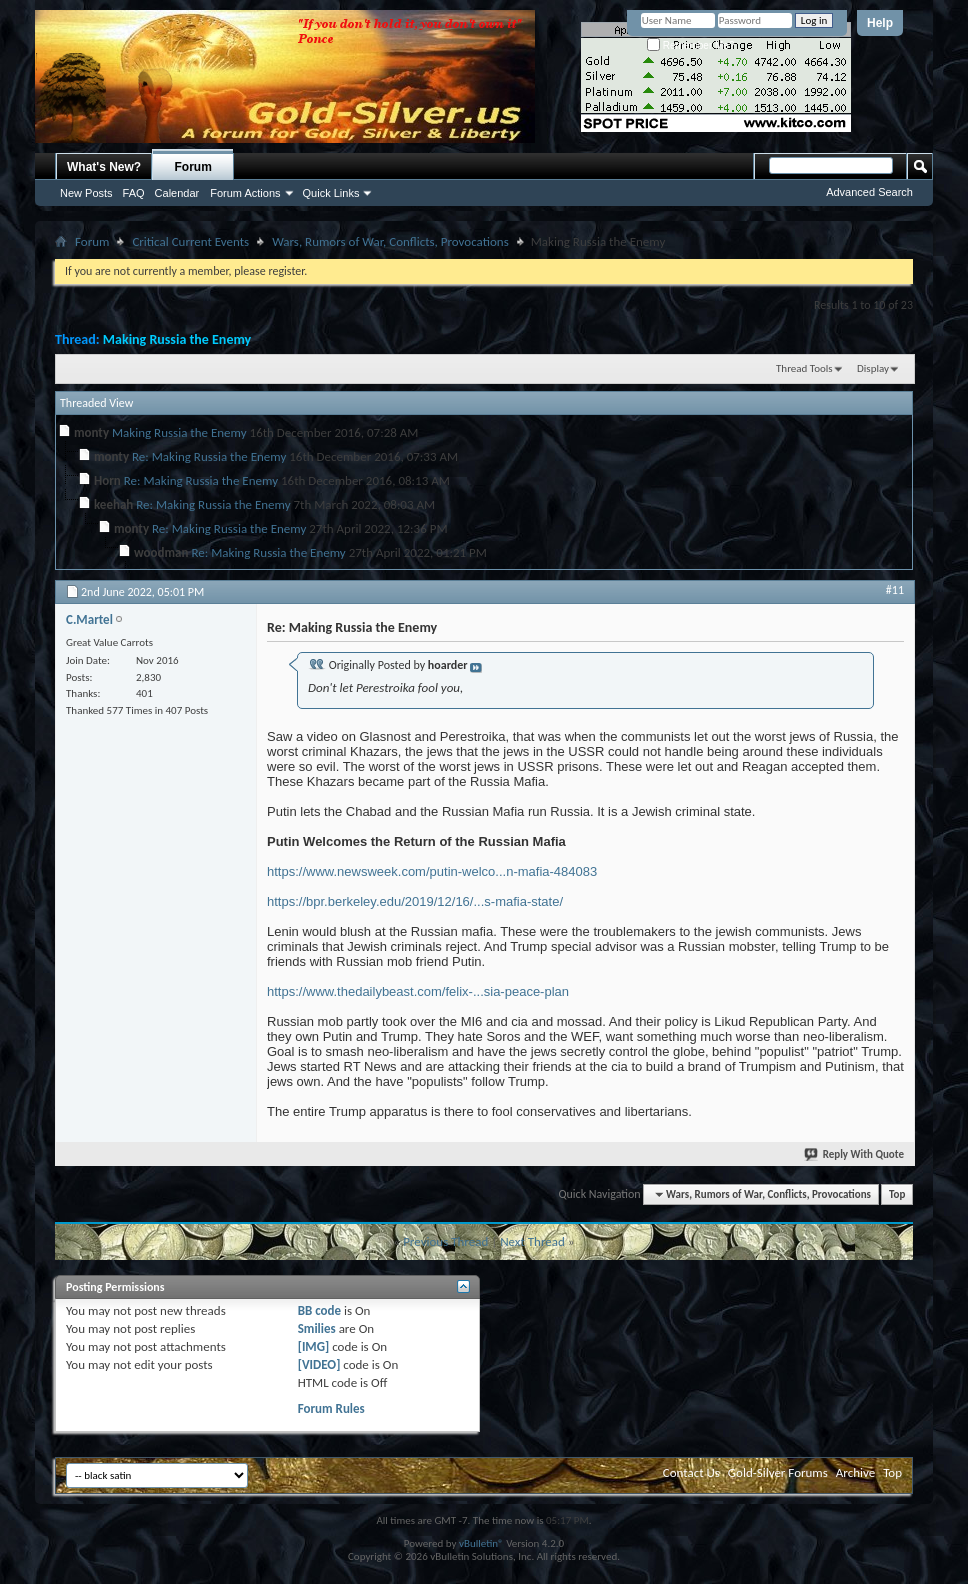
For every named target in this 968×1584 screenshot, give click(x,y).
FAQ (134, 193)
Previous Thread (445, 1241)
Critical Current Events (190, 241)
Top (897, 1194)
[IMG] (314, 1346)
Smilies (317, 1328)
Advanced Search (869, 192)
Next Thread (532, 1241)
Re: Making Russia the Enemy (209, 456)
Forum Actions (245, 193)
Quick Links (331, 193)
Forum (193, 167)
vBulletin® (481, 1543)
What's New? (104, 167)
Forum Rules (331, 1408)
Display (873, 368)
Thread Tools (804, 368)
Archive (855, 1472)
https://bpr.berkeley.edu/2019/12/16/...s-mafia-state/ (415, 901)
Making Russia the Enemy (177, 339)
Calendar (177, 193)
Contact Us (691, 1472)
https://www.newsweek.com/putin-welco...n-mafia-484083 (432, 871)
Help (880, 23)
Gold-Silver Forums (778, 1472)
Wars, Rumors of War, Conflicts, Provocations (390, 241)
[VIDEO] (319, 1364)
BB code (319, 1310)
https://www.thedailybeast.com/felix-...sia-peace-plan (418, 991)
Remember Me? (690, 45)
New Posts (86, 193)
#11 (895, 590)
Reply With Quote (855, 1154)
